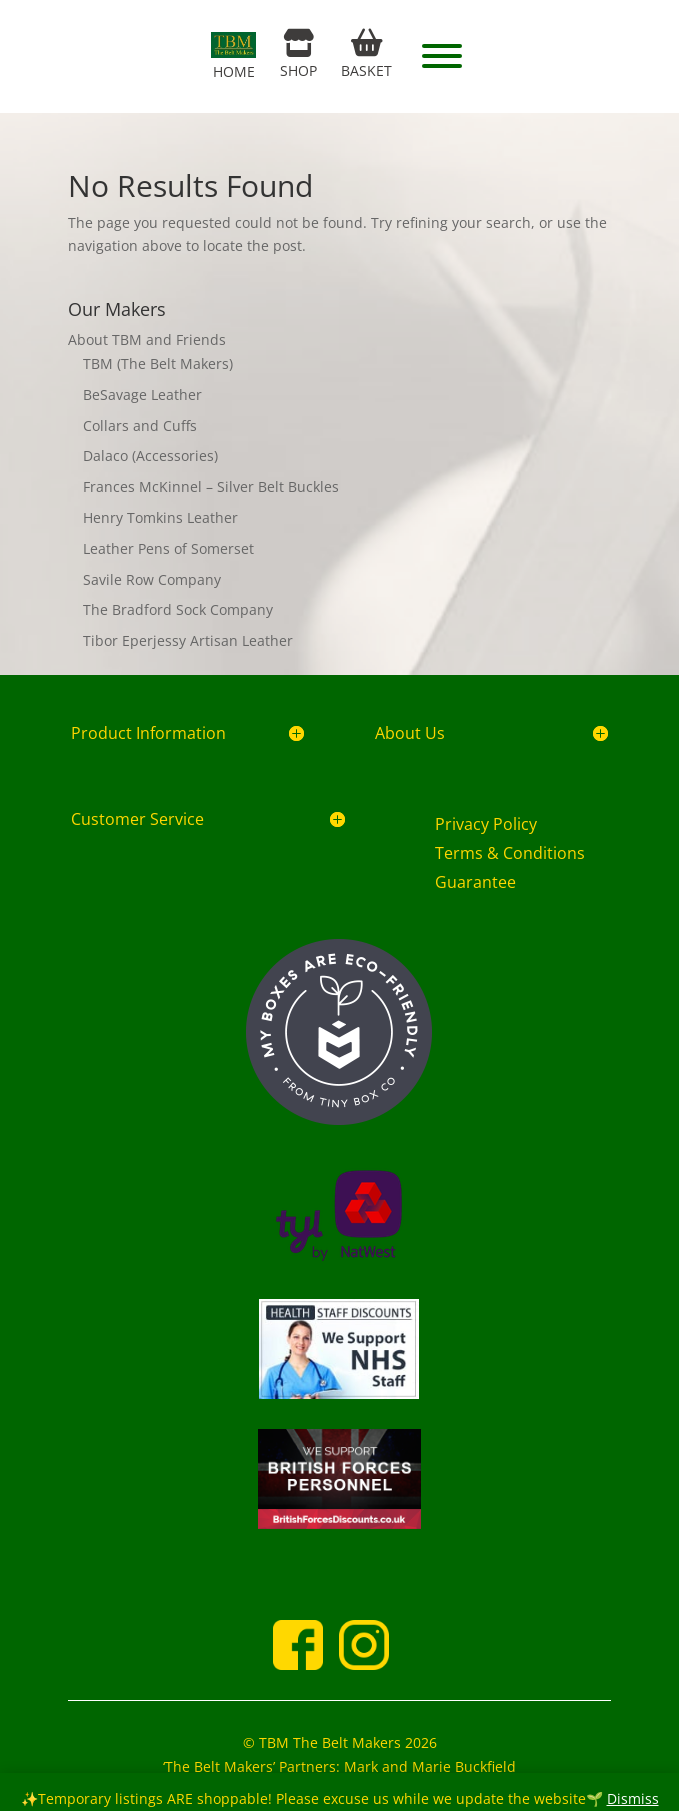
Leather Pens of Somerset (168, 548)
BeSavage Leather (142, 394)
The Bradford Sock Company (178, 609)
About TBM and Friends (147, 339)
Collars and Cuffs (140, 425)
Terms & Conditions (510, 853)
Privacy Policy (486, 824)
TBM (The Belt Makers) (158, 363)
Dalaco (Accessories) (150, 455)
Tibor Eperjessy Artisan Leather (188, 640)
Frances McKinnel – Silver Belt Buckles (211, 486)
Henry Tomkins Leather (160, 517)
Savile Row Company (152, 579)
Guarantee (475, 882)
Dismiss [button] (633, 1798)
